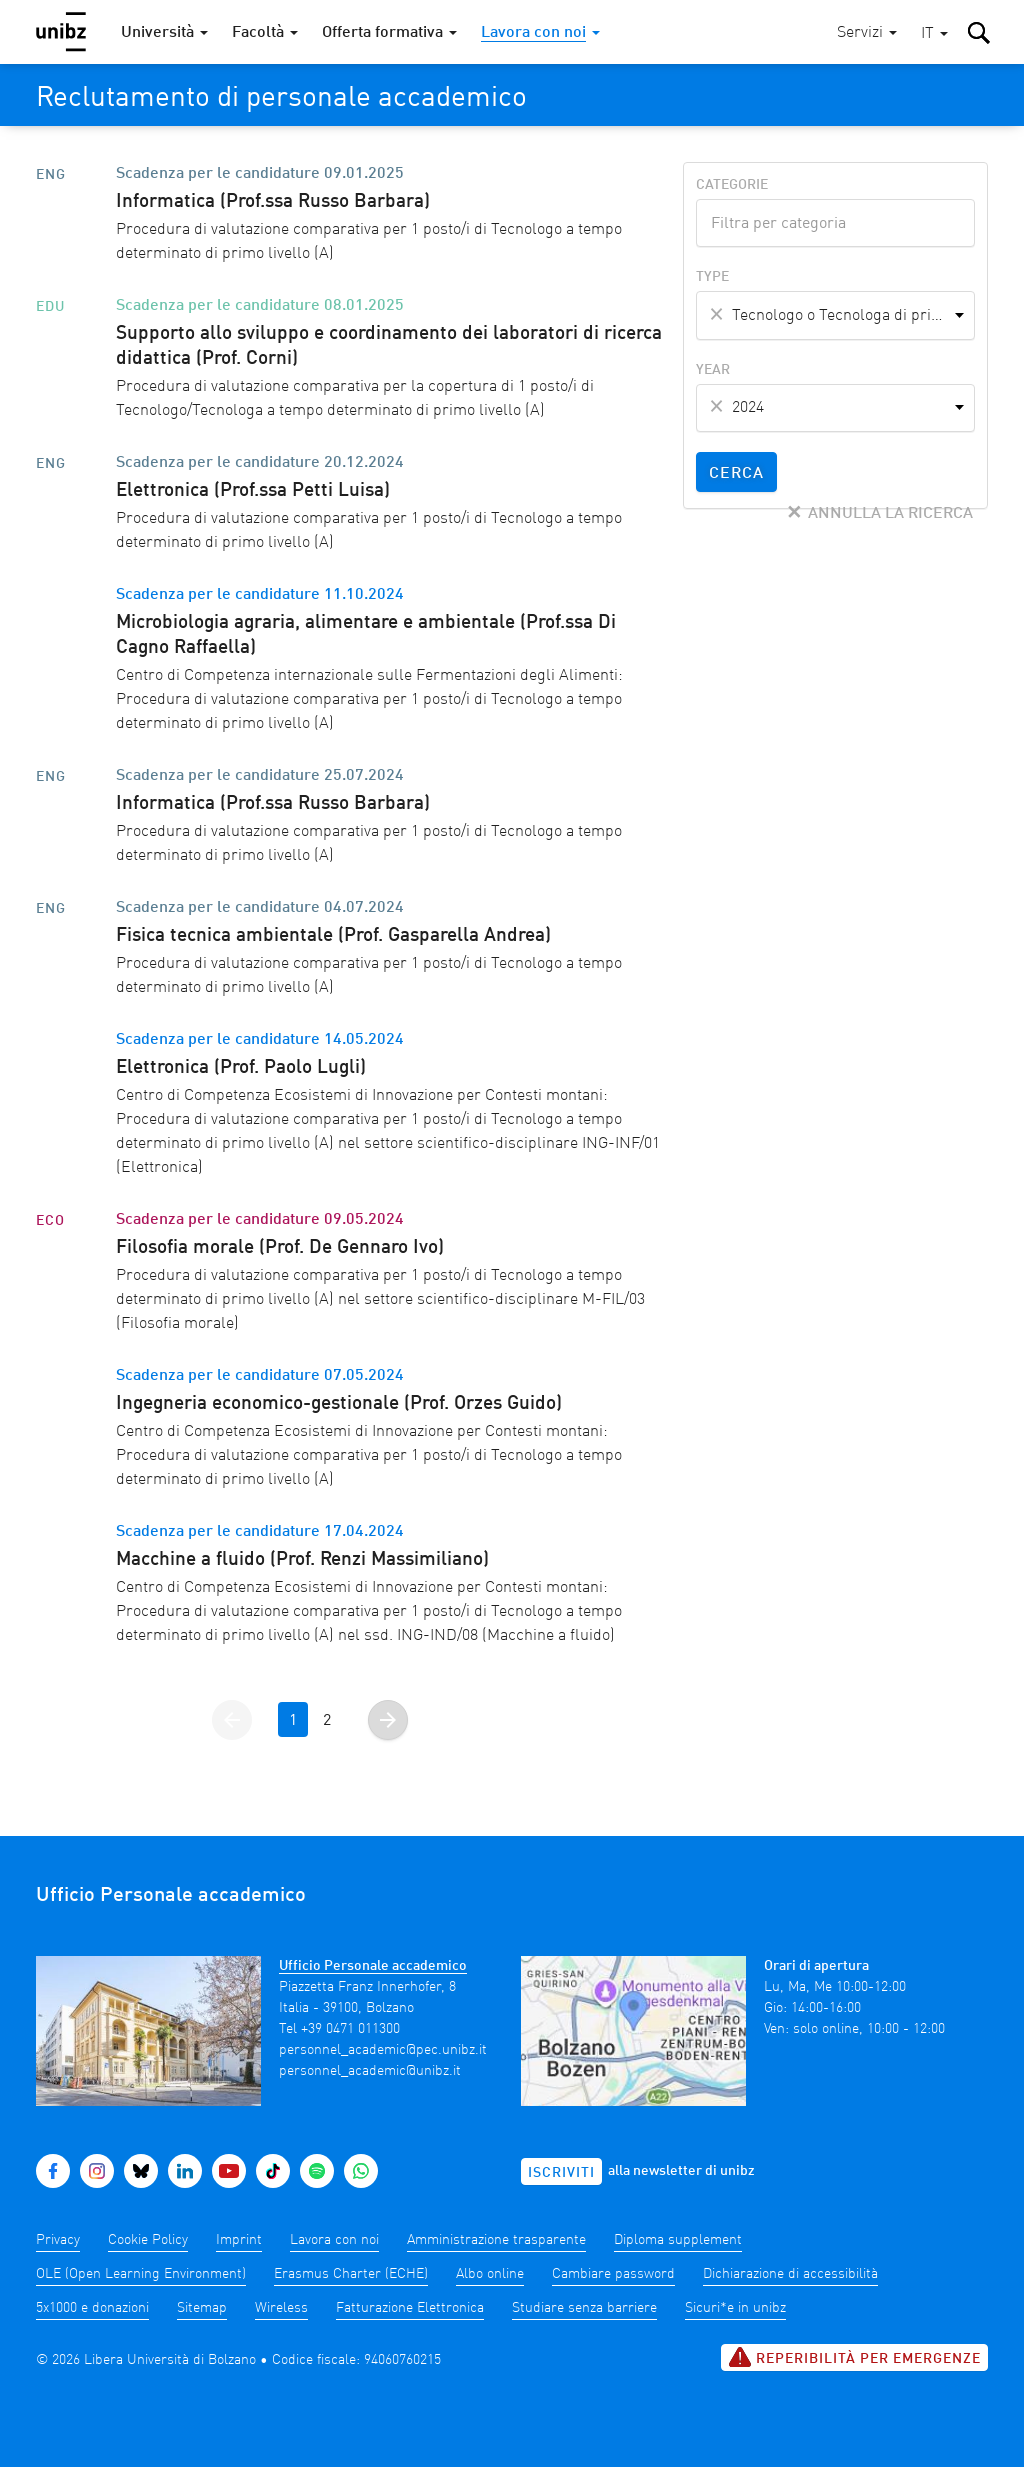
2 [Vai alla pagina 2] (327, 1721)
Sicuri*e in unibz (735, 2308)
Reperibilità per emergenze (854, 2357)
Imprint (239, 2240)
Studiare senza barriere (584, 2308)
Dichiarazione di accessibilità (790, 2274)
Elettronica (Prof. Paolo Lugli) (241, 1068)
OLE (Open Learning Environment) (141, 2274)
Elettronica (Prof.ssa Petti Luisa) (253, 491)
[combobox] (835, 223)
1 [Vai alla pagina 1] (293, 1721)
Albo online (490, 2274)
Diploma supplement (678, 2240)
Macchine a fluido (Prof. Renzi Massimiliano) (302, 1560)
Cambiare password (613, 2274)
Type (712, 277)
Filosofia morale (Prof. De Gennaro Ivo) (280, 1248)
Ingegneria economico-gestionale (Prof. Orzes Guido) (339, 1404)
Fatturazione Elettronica (410, 2308)
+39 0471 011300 (350, 2029)
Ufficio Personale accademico (373, 1966)
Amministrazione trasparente (496, 2240)
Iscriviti (561, 2173)
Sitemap (202, 2308)
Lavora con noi (334, 2240)
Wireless (281, 2308)
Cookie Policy (148, 2240)
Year (713, 370)
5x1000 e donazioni (92, 2308)
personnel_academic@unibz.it (370, 2071)
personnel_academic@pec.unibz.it (383, 2050)
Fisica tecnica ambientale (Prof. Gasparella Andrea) (333, 936)
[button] (934, 34)
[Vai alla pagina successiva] (388, 1720)
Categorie (732, 185)
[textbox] (835, 221)
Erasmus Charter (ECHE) (351, 2274)
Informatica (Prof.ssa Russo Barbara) (273, 202)
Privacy (58, 2240)
